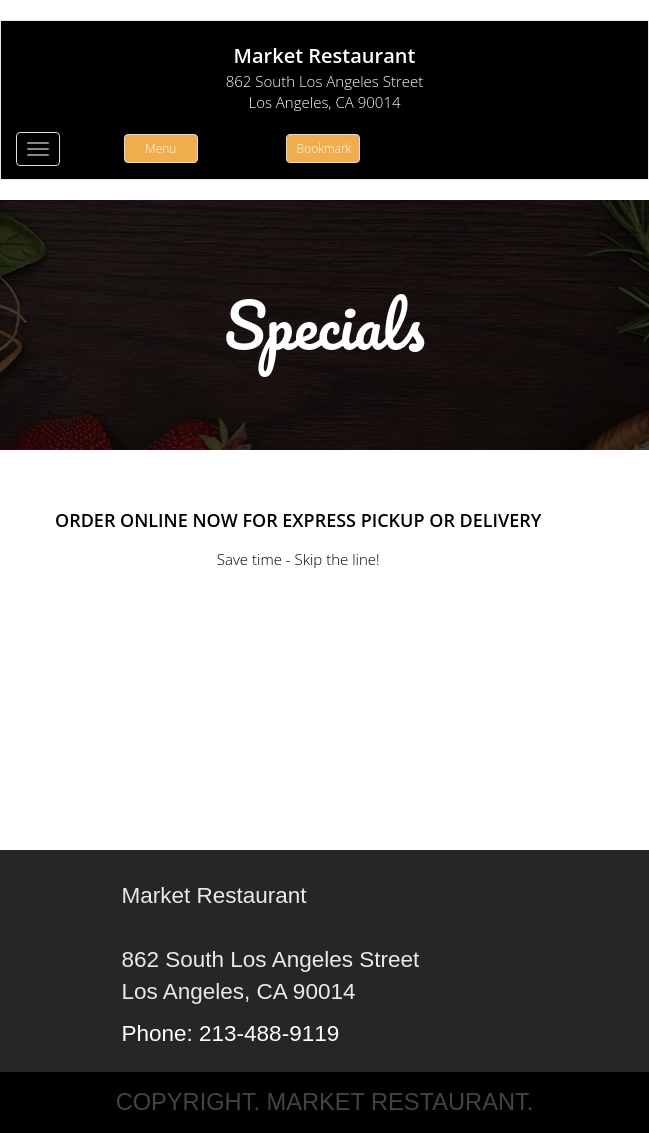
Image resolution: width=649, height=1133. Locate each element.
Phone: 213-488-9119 (231, 1033)
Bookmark (324, 148)
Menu (160, 148)
